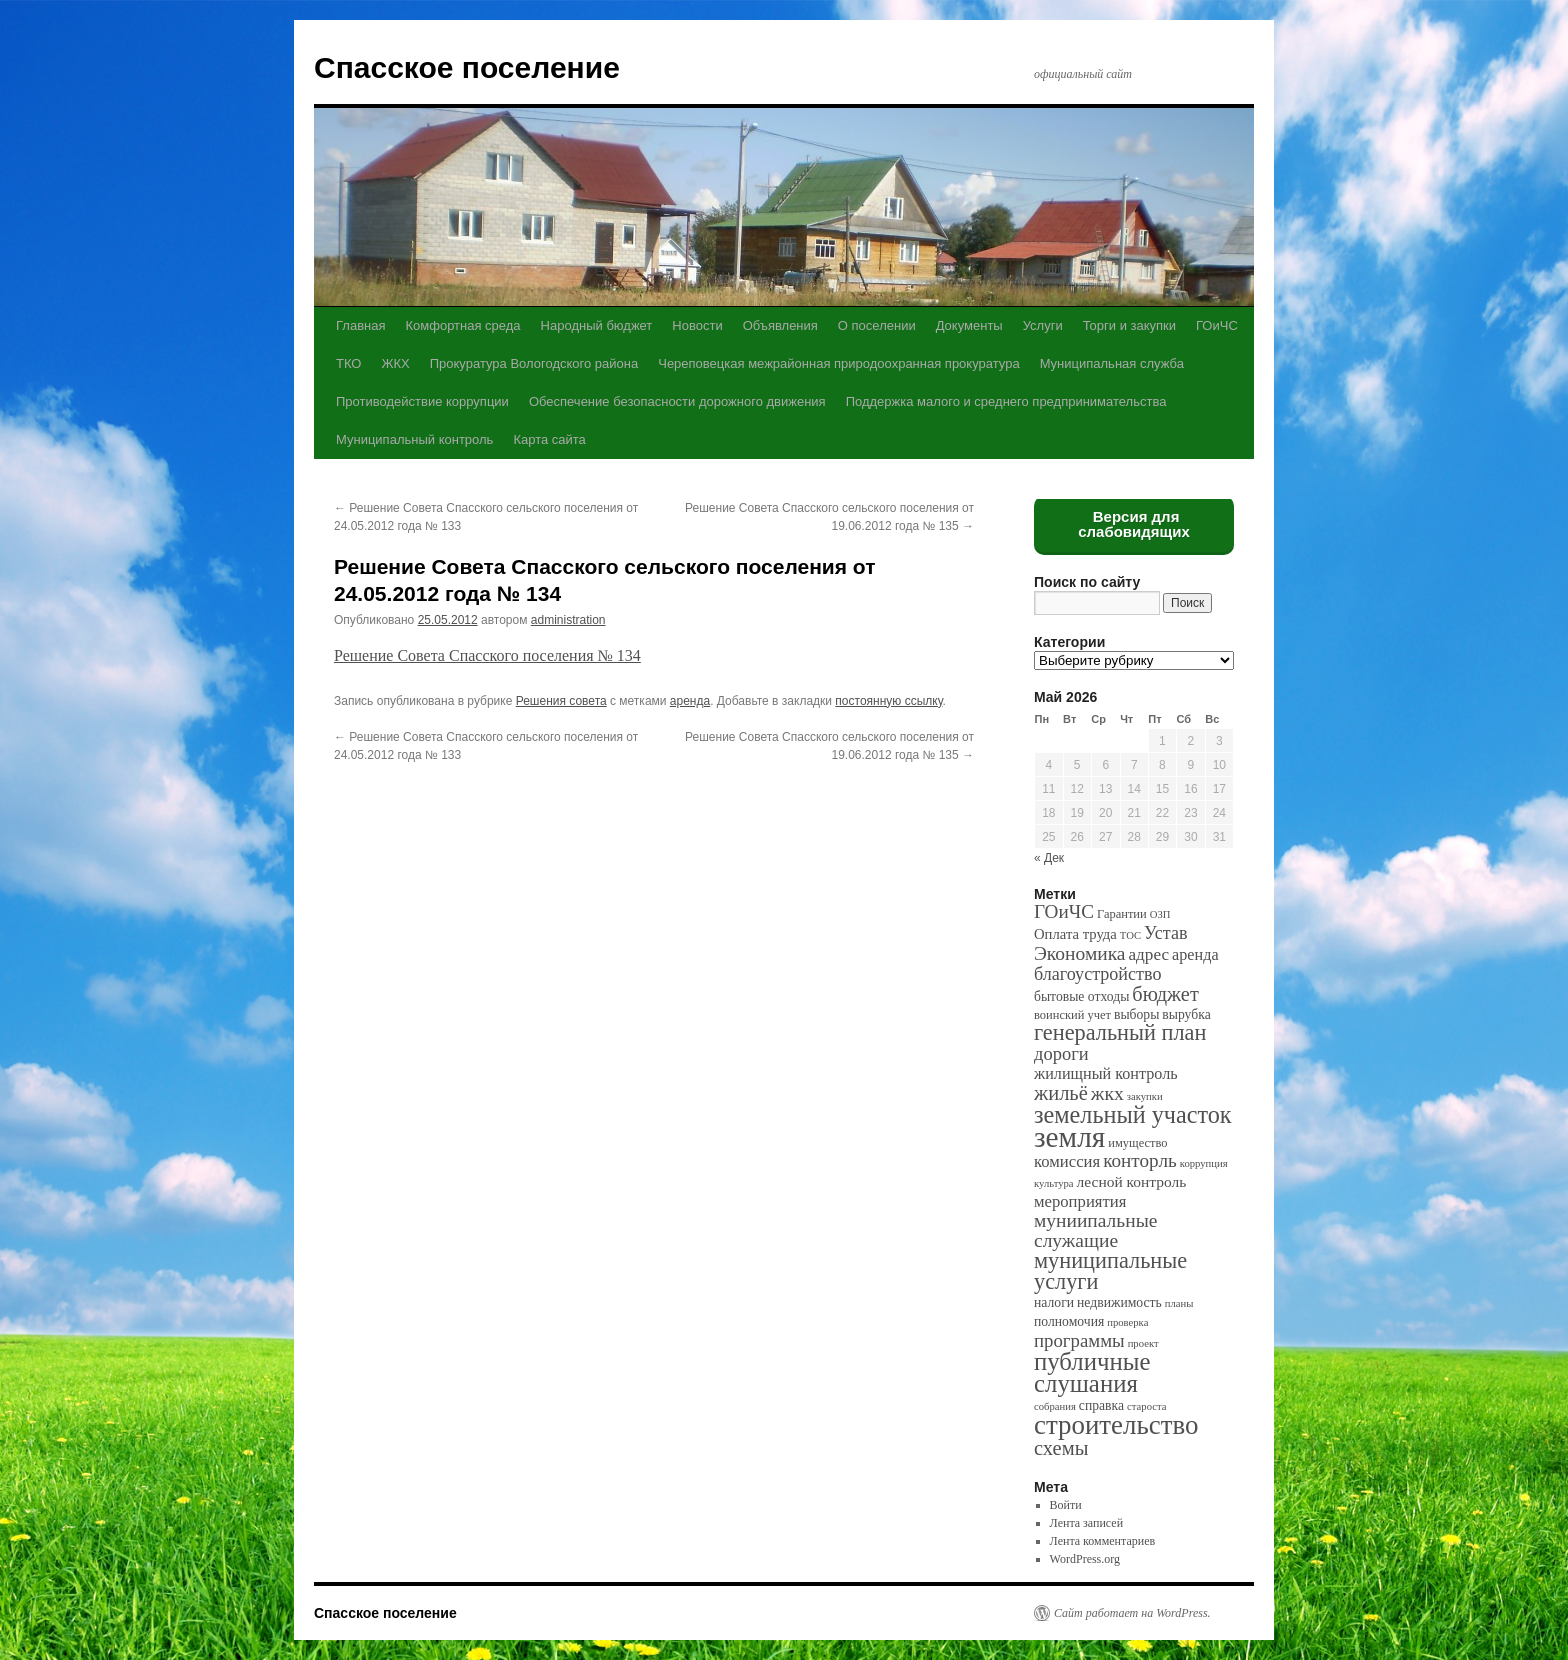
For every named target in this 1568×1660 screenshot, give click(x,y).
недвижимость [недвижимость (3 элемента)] (1119, 1302)
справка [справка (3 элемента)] (1101, 1405)
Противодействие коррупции (422, 401)
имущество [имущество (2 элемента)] (1137, 1143)
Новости (697, 325)
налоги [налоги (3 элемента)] (1054, 1302)
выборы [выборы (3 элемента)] (1136, 1014)
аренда (690, 701)
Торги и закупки (1129, 325)
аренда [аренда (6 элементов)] (1195, 954)
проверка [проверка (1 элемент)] (1127, 1322)
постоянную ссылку (888, 701)
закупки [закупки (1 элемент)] (1145, 1096)
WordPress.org (1085, 1559)
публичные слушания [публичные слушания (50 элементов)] (1092, 1372)
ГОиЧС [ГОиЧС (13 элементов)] (1064, 911)
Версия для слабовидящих (1134, 524)
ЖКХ (395, 363)
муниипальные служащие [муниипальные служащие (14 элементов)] (1095, 1230)
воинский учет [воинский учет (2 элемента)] (1072, 1015)
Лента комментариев (1103, 1541)
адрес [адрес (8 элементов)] (1148, 954)
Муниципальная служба (1112, 363)
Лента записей (1087, 1523)
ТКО (348, 363)
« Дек (1049, 858)
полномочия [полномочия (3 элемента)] (1069, 1321)
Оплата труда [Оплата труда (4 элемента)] (1075, 934)
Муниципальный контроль (414, 439)
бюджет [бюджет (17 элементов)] (1165, 994)
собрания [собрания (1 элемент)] (1055, 1406)
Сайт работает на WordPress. (1132, 1613)
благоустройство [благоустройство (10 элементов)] (1097, 974)
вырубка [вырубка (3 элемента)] (1186, 1014)
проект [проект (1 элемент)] (1143, 1343)
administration (568, 620)
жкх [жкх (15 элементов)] (1107, 1093)
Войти (1066, 1505)
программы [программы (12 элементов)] (1079, 1340)
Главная (360, 325)
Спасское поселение (467, 67)
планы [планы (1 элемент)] (1179, 1303)
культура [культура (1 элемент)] (1054, 1183)
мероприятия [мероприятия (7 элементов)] (1080, 1201)
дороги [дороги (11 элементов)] (1061, 1054)
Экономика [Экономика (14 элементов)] (1079, 953)
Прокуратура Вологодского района (534, 363)
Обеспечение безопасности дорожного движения (677, 401)
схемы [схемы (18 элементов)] (1061, 1448)
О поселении (877, 325)
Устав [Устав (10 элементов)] (1165, 933)
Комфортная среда (462, 325)
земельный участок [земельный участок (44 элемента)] (1133, 1114)
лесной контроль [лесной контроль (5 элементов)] (1132, 1181)
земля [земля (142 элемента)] (1069, 1137)
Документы (969, 325)
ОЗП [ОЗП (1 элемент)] (1160, 914)
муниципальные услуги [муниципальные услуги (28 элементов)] (1110, 1271)
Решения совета (561, 701)
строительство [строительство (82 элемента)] (1116, 1425)
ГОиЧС (1217, 325)
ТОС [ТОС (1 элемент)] (1130, 935)
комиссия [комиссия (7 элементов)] (1067, 1161)
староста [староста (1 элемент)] (1146, 1406)
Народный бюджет (597, 325)
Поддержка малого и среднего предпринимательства (1006, 401)
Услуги (1043, 325)
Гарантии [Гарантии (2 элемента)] (1122, 914)
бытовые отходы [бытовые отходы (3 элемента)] (1081, 996)
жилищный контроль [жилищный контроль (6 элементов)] (1106, 1073)
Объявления (780, 325)
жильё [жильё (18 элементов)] (1061, 1093)
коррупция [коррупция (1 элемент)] (1204, 1163)
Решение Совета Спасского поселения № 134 (487, 655)
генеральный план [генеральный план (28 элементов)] (1120, 1032)
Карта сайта (549, 439)
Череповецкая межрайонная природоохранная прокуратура (838, 363)
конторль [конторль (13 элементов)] (1140, 1160)
